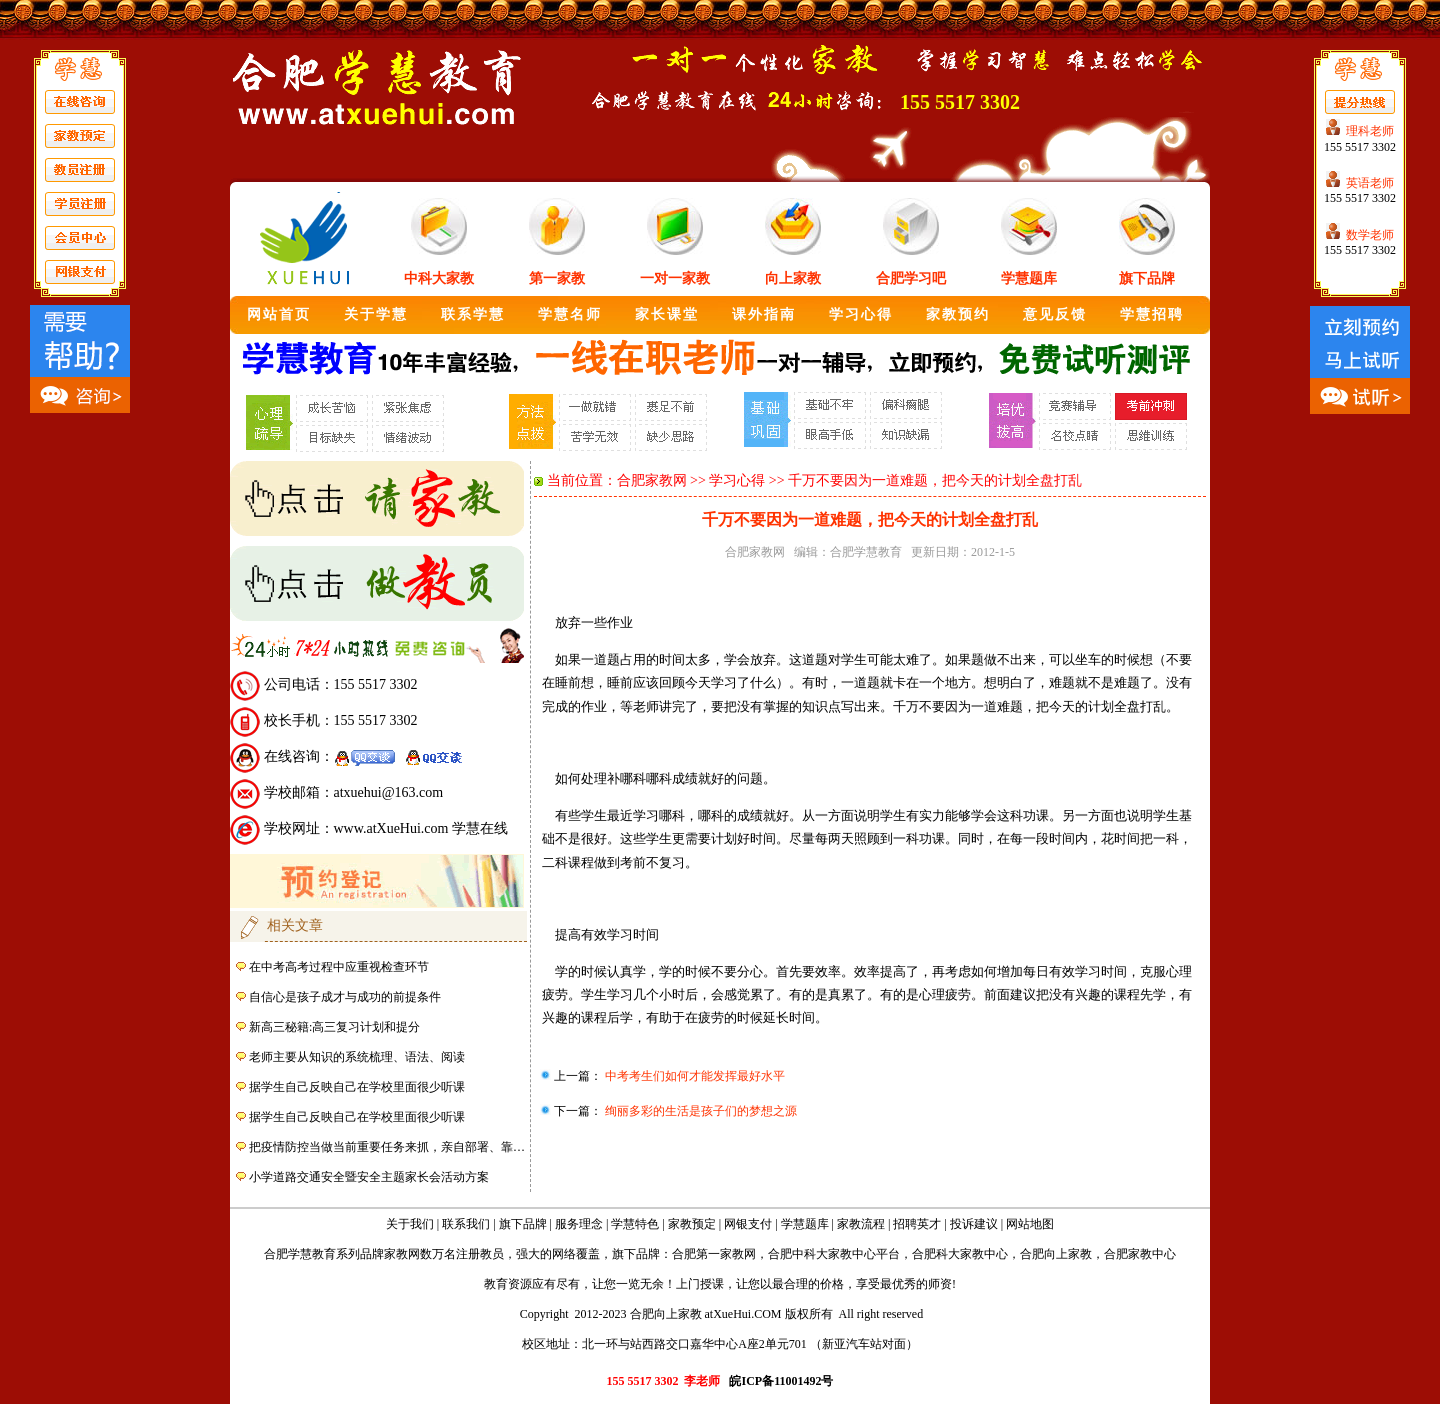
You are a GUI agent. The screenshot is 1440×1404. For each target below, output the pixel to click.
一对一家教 (675, 278)
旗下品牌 (1147, 278)
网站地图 (1030, 1224)
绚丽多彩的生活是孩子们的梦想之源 (699, 1111)
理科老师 (1370, 131)
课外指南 (764, 314)
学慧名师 (570, 314)
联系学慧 (473, 314)
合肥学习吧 (911, 278)
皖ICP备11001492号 (781, 1381)
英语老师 (1370, 183)
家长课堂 (667, 314)
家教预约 (958, 314)
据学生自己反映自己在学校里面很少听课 (357, 1087)
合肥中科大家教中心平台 (834, 1254)
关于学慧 (376, 314)
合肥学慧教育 (866, 552)
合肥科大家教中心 (960, 1254)
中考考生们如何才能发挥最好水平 (693, 1076)
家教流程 (861, 1224)
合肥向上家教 (1056, 1254)
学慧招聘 (1152, 314)
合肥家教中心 (1140, 1254)
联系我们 (466, 1224)
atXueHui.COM (743, 1314)
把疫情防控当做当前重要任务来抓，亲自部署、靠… (387, 1147)
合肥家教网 (652, 480)
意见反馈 (1055, 314)
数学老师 (1370, 235)
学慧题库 (1029, 278)
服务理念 (579, 1224)
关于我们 (410, 1224)
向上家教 (793, 278)
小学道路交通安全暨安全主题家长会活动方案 (369, 1177)
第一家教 (557, 278)
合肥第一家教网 (714, 1254)
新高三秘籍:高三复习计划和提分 (334, 1027)
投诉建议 (974, 1224)
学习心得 (861, 314)
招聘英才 (917, 1224)
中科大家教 (439, 278)
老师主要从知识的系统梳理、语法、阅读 (357, 1057)
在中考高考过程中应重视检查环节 (339, 967)
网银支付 (748, 1224)
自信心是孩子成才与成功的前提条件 (345, 997)
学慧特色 (635, 1224)
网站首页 (279, 314)
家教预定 (692, 1224)
